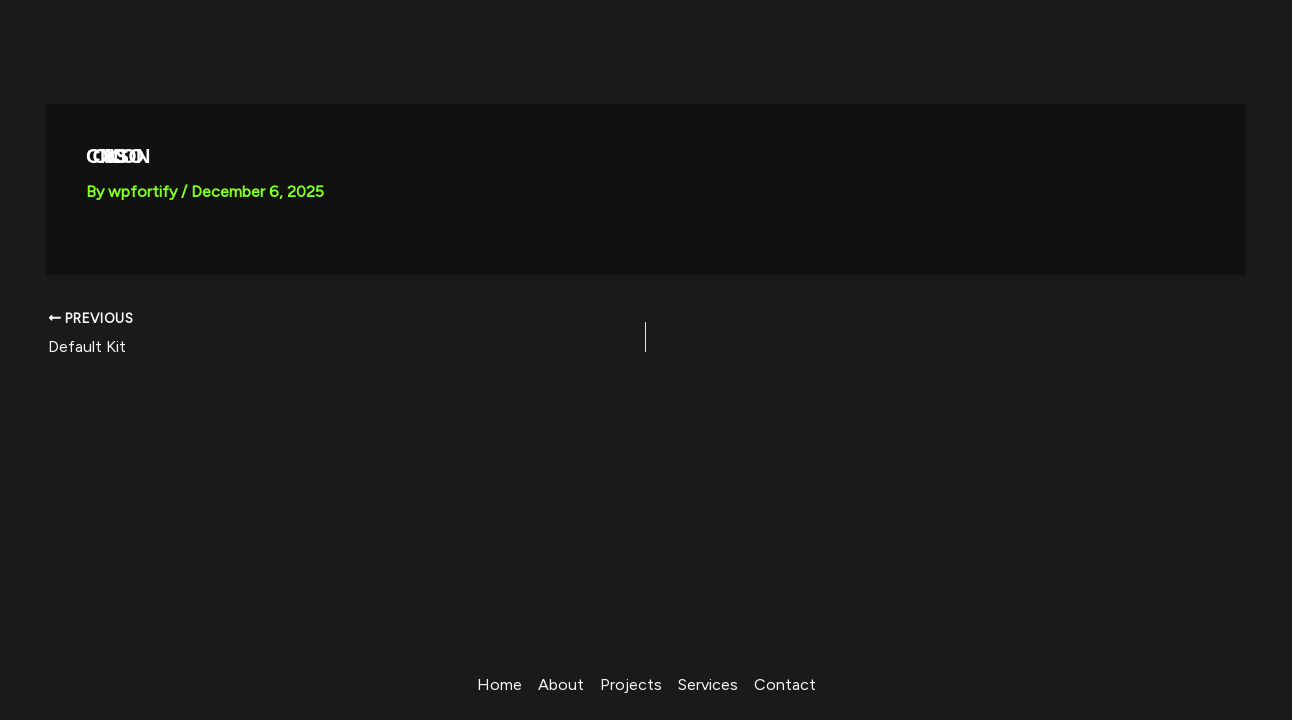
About (561, 684)
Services (708, 684)
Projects (631, 684)
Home (499, 684)
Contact (785, 684)
